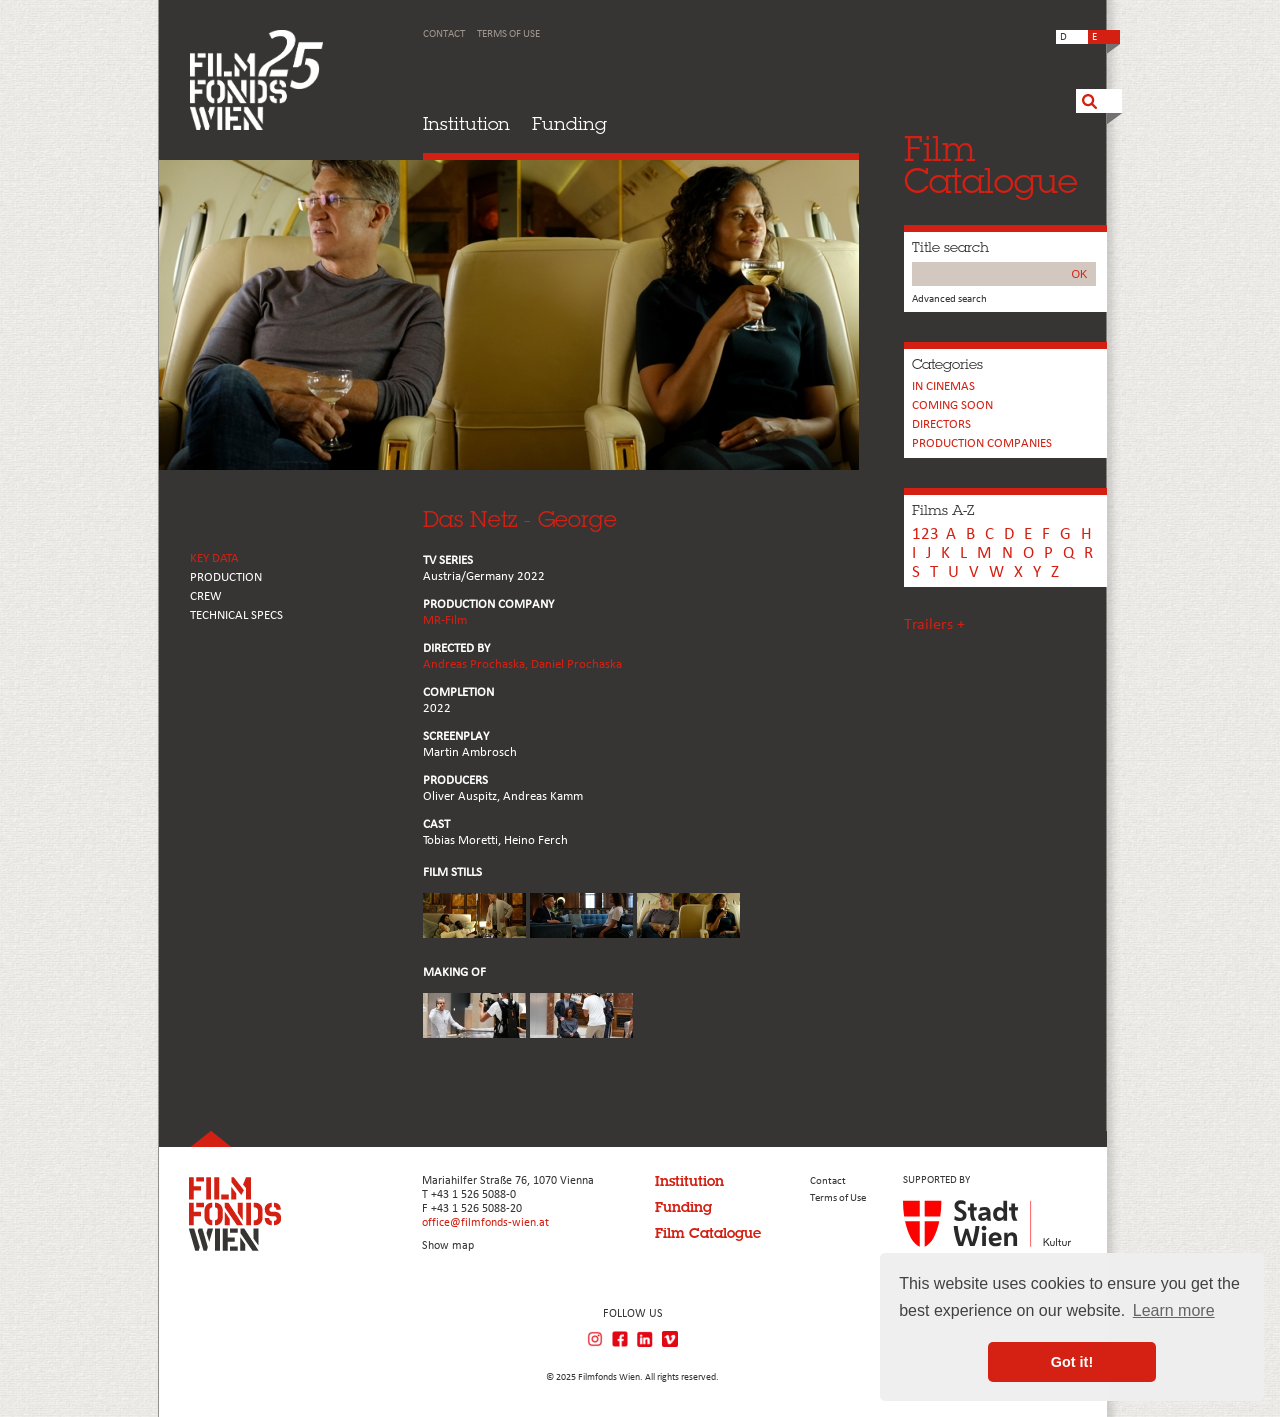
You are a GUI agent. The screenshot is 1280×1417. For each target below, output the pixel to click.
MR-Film (445, 620)
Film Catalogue (708, 1233)
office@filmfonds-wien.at (485, 1223)
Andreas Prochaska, (477, 664)
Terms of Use (508, 34)
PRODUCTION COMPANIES (982, 443)
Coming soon (952, 405)
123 (925, 534)
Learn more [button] (1174, 1310)
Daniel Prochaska (576, 664)
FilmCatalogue (991, 164)
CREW (206, 596)
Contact (444, 34)
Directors (941, 424)
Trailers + (934, 625)
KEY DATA (214, 558)
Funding (569, 123)
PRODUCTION (226, 577)
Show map (448, 1246)
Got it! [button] (1072, 1362)
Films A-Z (943, 510)
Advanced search (949, 299)
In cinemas (943, 386)
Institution (466, 123)
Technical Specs (236, 615)
